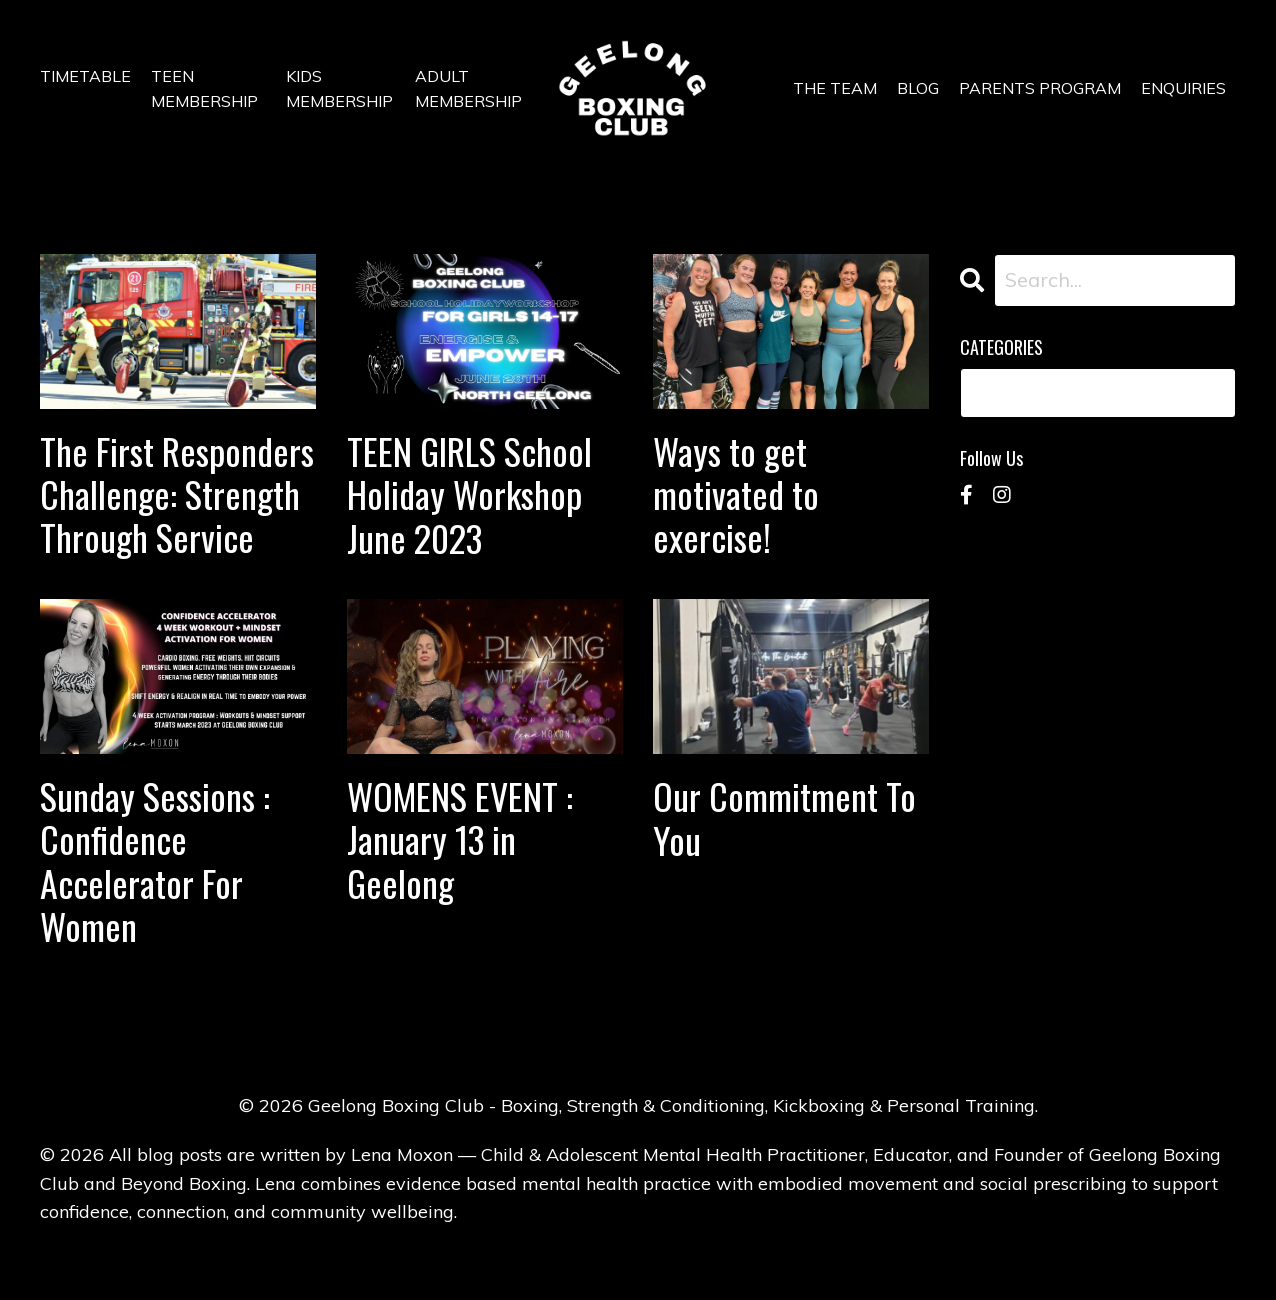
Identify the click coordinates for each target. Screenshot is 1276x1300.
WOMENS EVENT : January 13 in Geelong (460, 839)
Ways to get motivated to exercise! (736, 494)
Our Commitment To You (784, 817)
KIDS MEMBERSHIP (339, 89)
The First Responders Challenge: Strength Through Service (177, 494)
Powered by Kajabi (638, 1248)
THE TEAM (835, 88)
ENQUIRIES (1183, 88)
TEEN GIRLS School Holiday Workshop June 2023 (469, 494)
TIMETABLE (85, 76)
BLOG (918, 88)
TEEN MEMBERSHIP (204, 89)
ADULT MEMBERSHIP (468, 89)
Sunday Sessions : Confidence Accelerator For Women (155, 860)
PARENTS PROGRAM (1040, 88)
